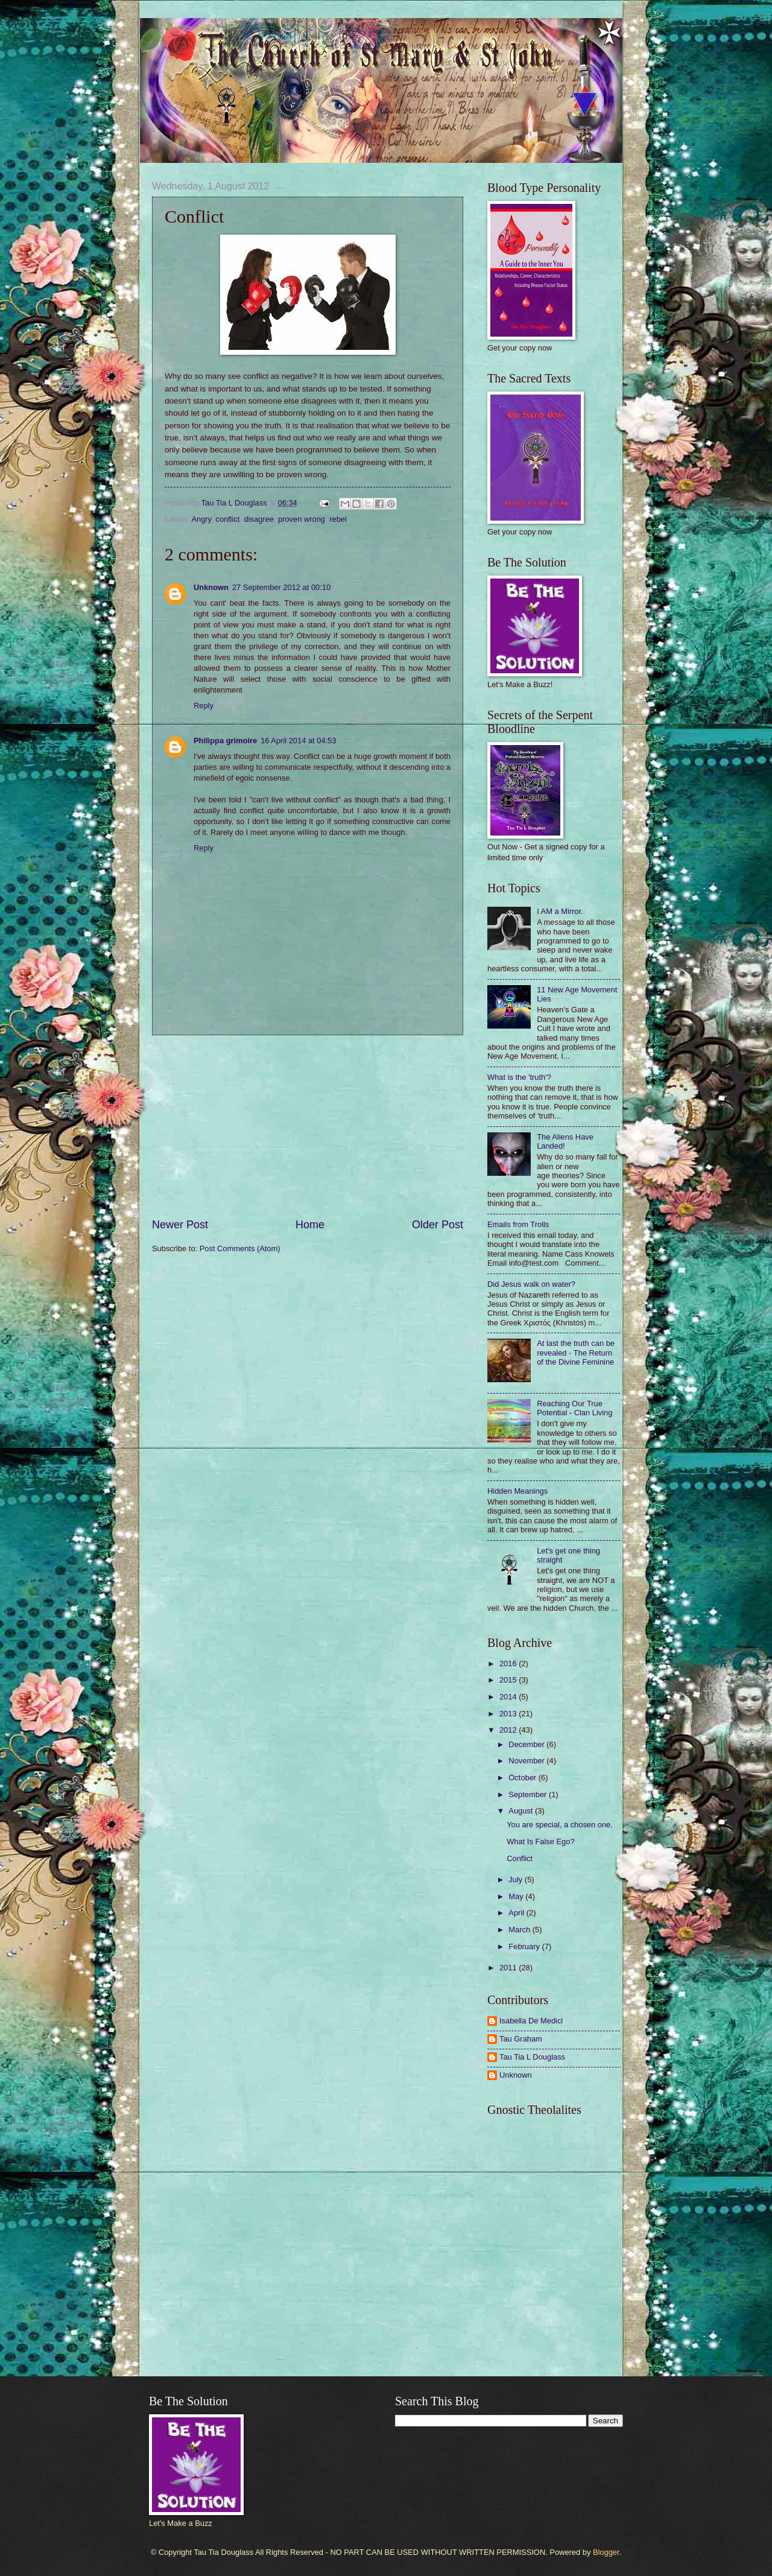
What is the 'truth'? (519, 1077)
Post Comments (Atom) (240, 1248)
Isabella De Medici (531, 2020)
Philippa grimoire (225, 740)
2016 (509, 1663)
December (527, 1744)
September (528, 1794)
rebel (338, 519)
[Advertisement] (307, 1126)
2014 (509, 1696)
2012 (509, 1729)
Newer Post (180, 1225)
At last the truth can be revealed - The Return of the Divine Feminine (576, 1352)
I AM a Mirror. (560, 911)
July (516, 1879)
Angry (201, 519)
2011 (509, 1967)
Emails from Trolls (518, 1224)
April (517, 1912)
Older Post (437, 1225)
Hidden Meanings (517, 1491)
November (527, 1760)
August (521, 1810)
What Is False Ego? (540, 1841)
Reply (204, 705)
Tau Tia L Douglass (532, 2056)
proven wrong (301, 519)
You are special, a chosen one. (560, 1824)
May (516, 1896)
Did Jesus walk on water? (531, 1284)
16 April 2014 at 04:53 (298, 740)
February (525, 1946)
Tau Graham (520, 2038)
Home (310, 1225)
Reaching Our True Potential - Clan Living (574, 1408)
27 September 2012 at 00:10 (281, 587)
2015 (509, 1679)
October (523, 1777)
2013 (509, 1713)
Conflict (520, 1858)
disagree (258, 519)
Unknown (211, 587)
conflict (227, 519)
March (520, 1929)
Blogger (606, 2552)
